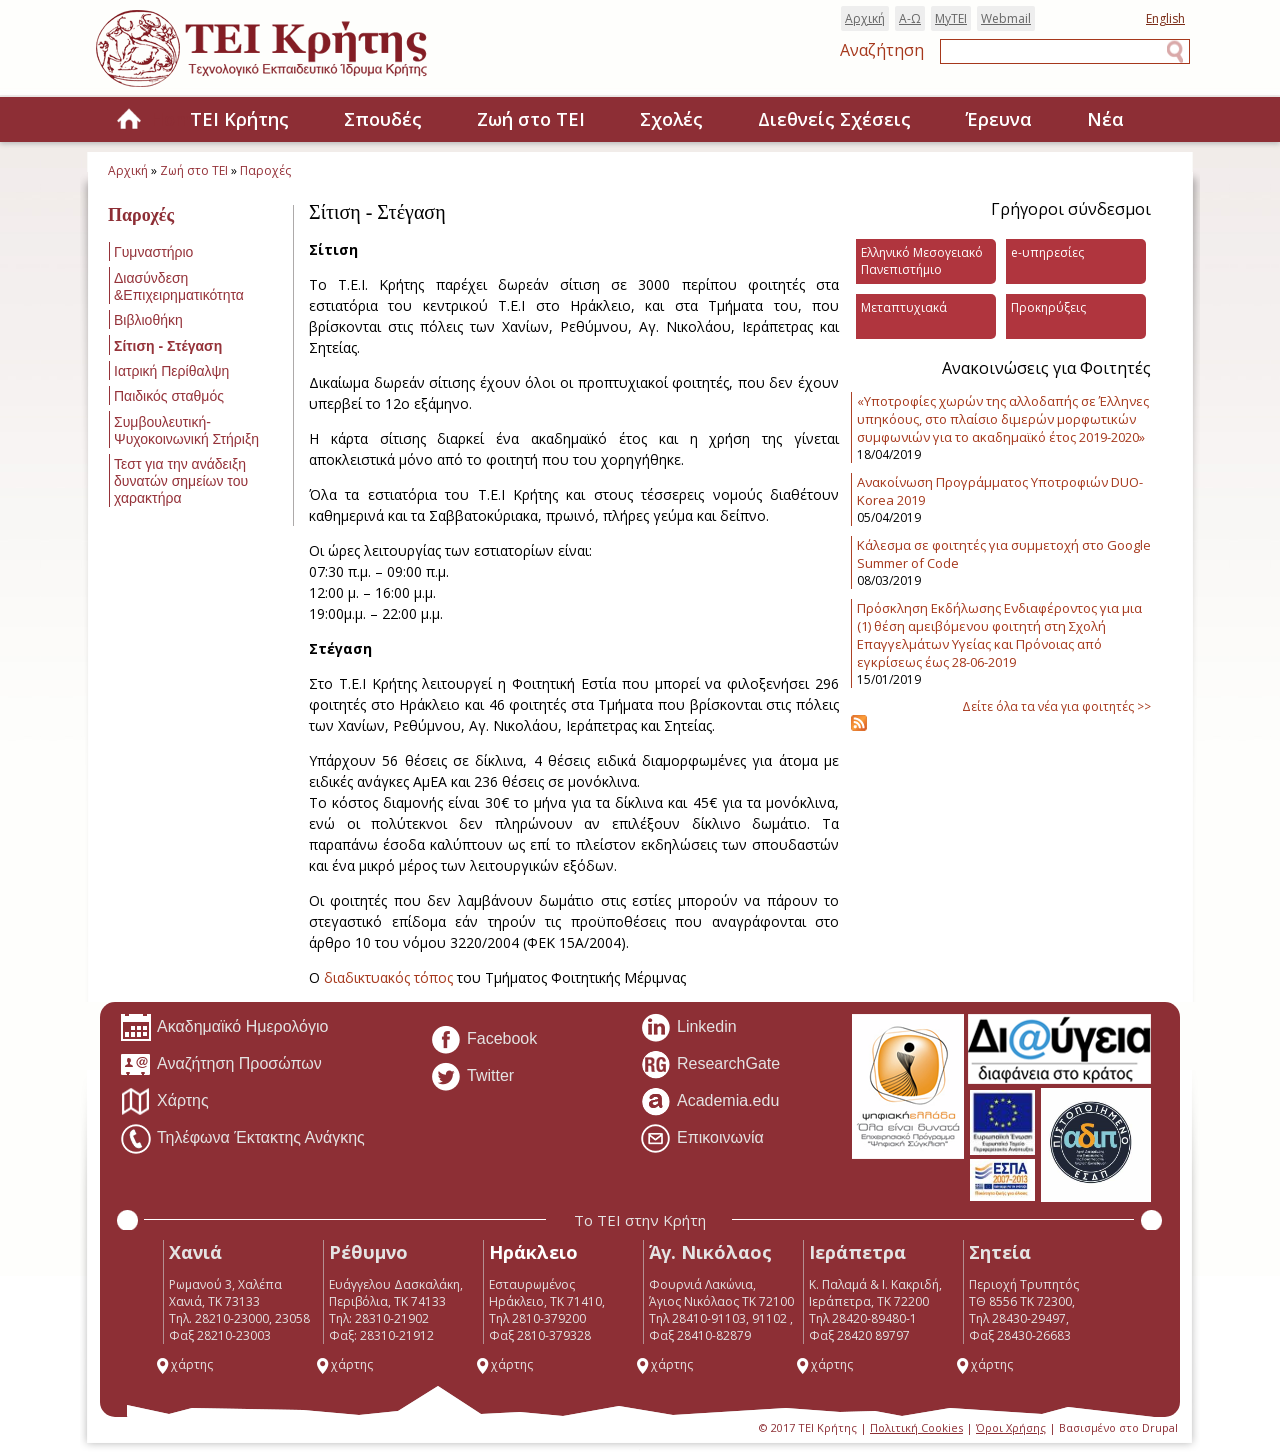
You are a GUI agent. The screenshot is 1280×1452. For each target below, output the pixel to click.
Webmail (1006, 18)
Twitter (472, 1077)
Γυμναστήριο (153, 252)
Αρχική (865, 18)
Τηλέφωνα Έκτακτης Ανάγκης (242, 1139)
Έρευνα (999, 119)
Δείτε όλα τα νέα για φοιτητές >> (1056, 706)
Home (129, 120)
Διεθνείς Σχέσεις (834, 119)
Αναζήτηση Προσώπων (221, 1065)
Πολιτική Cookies (916, 1427)
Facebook (483, 1040)
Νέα (1105, 119)
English (1165, 18)
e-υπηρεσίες (1047, 252)
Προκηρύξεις (1048, 307)
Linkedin (688, 1028)
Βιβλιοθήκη (148, 320)
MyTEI (951, 18)
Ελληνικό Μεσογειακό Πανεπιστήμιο (922, 261)
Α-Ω (910, 18)
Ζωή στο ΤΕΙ (531, 119)
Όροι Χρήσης (1011, 1427)
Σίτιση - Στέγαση (168, 346)
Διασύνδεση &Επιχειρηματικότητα (179, 286)
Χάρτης (164, 1102)
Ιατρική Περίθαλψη (171, 371)
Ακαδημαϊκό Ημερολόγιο (224, 1028)
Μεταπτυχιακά (904, 307)
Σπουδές (383, 119)
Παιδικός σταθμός (169, 396)
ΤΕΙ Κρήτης (239, 119)
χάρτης (184, 1364)
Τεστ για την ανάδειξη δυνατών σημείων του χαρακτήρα (181, 481)
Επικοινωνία (702, 1139)
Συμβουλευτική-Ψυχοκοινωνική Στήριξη (186, 430)
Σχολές (671, 119)
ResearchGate (710, 1065)
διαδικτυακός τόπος (388, 977)
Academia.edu (709, 1102)
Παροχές (265, 170)
